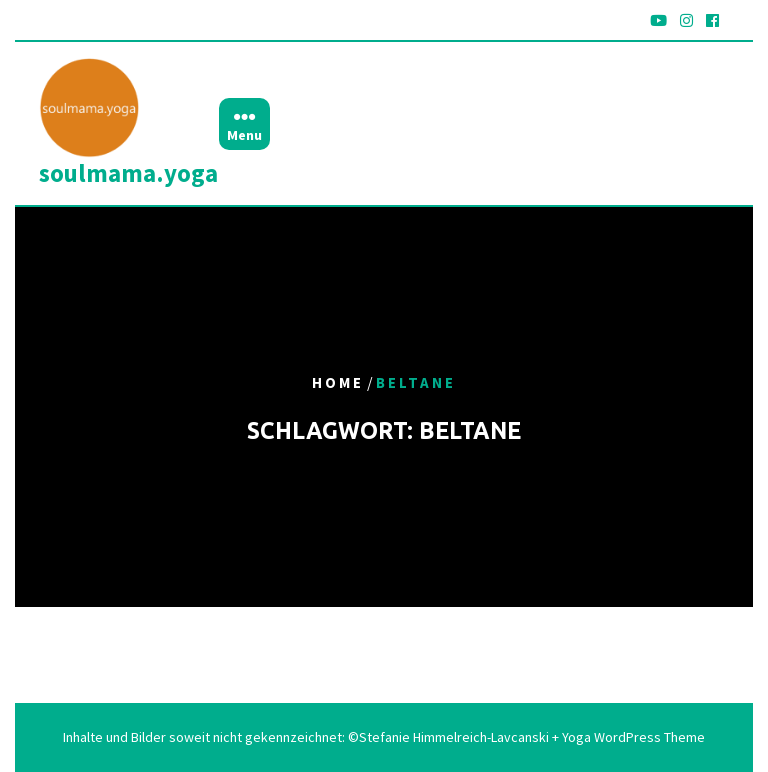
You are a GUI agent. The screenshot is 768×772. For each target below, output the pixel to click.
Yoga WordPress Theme (632, 737)
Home (338, 383)
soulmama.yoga (128, 173)
